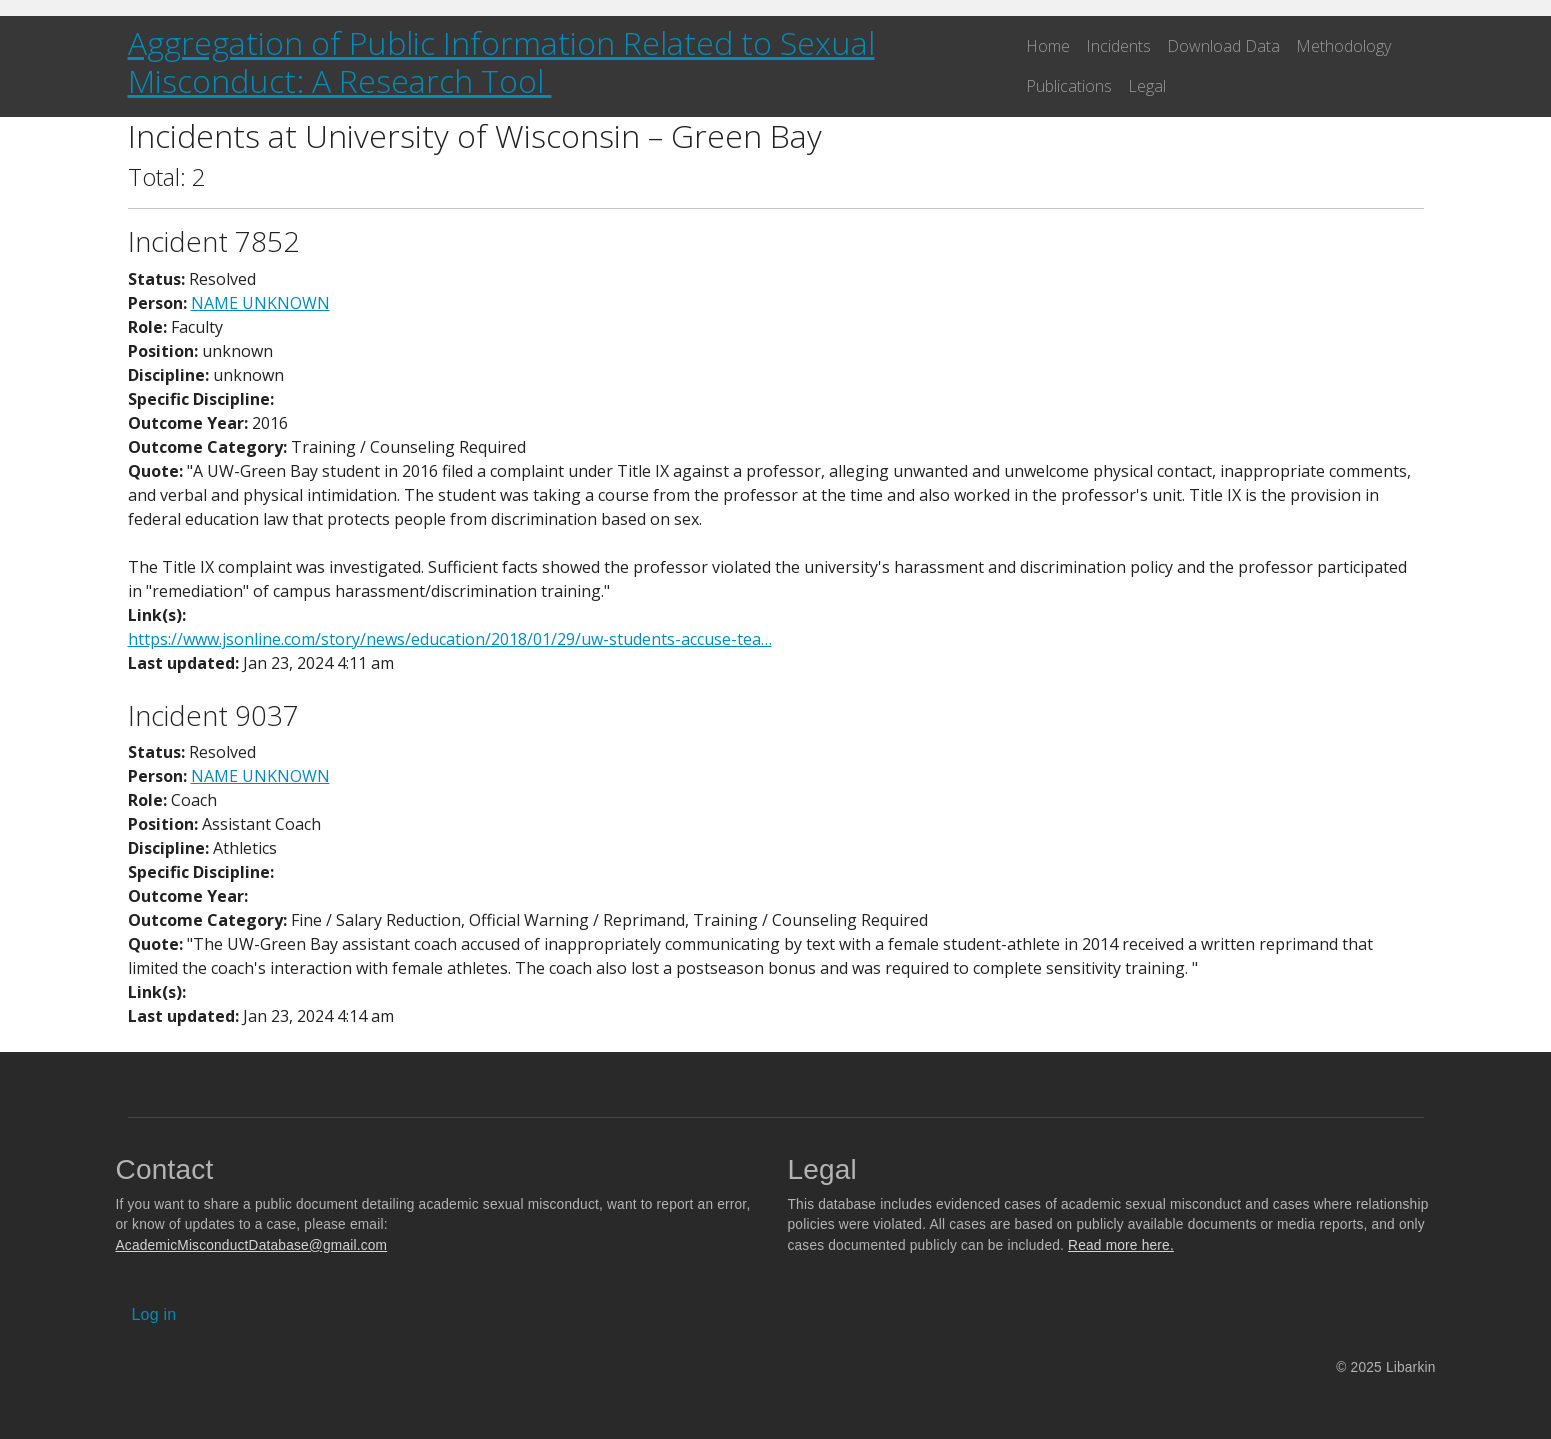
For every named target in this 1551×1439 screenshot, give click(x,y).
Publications (1069, 86)
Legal (1147, 86)
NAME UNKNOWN (260, 303)
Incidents (1118, 46)
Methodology (1343, 46)
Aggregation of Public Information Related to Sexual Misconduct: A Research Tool (501, 61)
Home (1048, 46)
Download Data (1223, 46)
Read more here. (1121, 1245)
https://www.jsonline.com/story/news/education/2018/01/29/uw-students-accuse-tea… (450, 639)
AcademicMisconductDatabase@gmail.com (252, 1245)
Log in (154, 1314)
